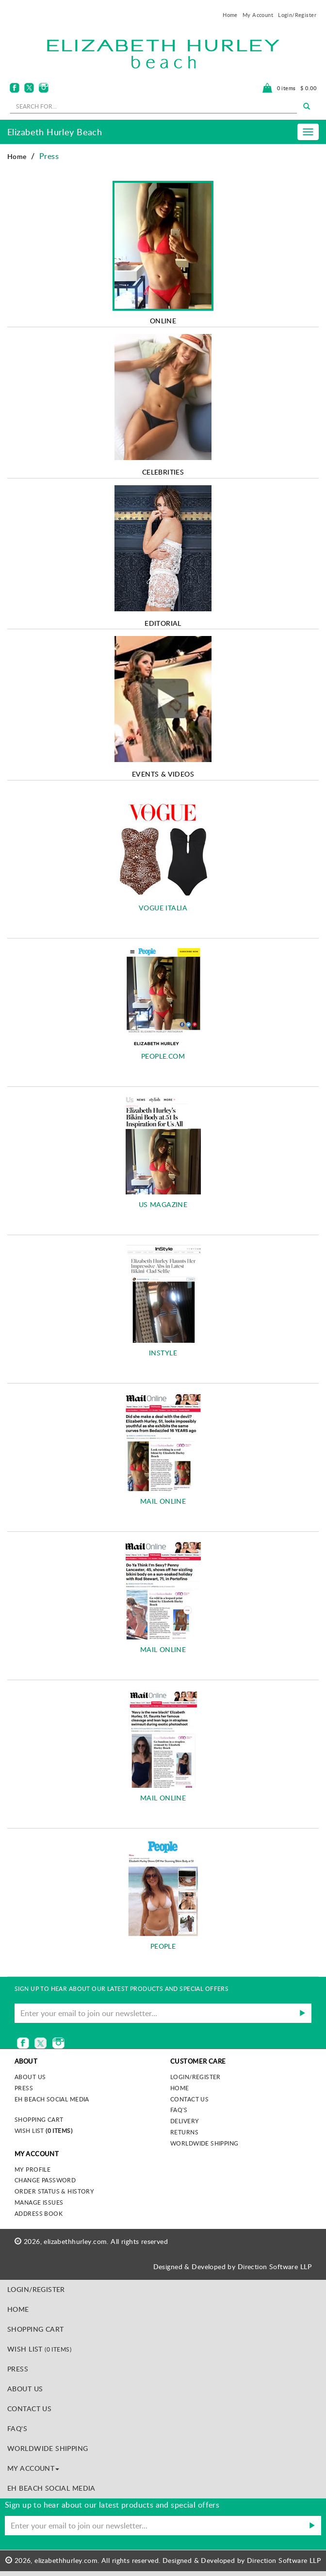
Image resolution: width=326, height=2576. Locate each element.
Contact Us (189, 2099)
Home (230, 14)
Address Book (39, 2213)
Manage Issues (39, 2202)
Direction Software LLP (274, 2266)
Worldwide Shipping (204, 2143)
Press (24, 2088)
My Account (258, 14)
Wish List (43, 2130)
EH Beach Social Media (52, 2099)
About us (30, 2077)
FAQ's (178, 2110)
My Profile (32, 2169)
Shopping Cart (39, 2119)
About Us (25, 2388)
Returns (184, 2132)
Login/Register (297, 14)
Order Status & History (54, 2191)
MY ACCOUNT (33, 2468)
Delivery (184, 2121)
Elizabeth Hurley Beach (54, 132)
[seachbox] (153, 106)
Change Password (45, 2180)
